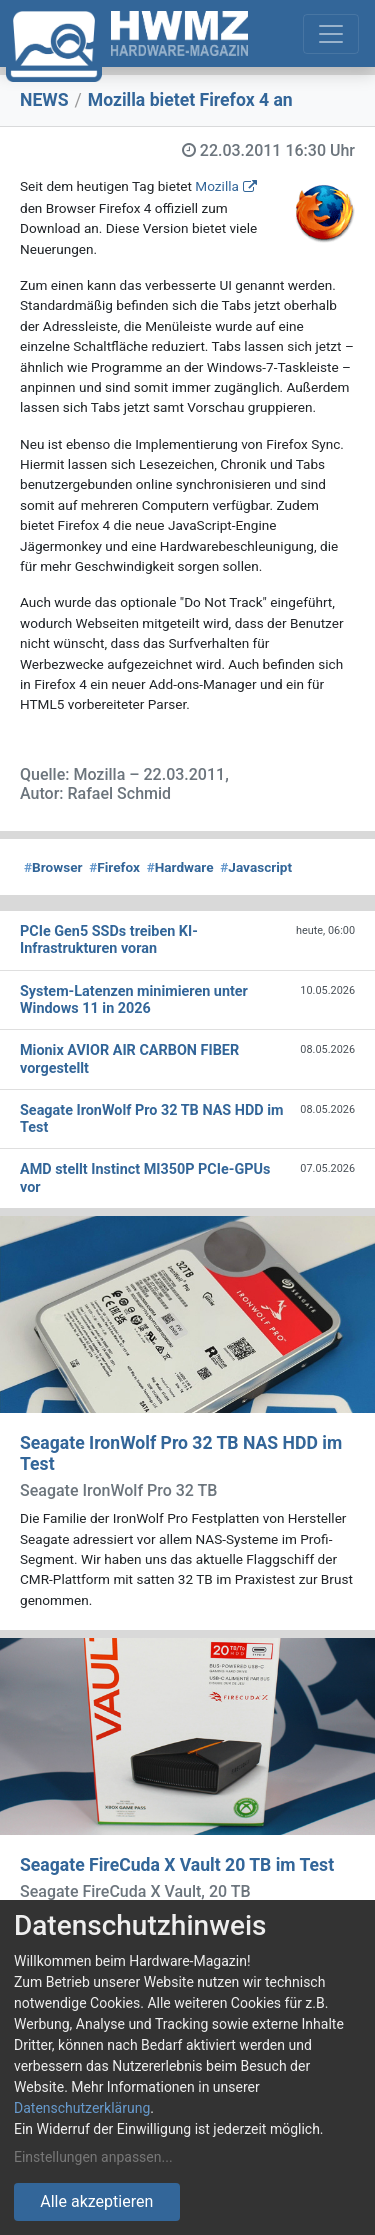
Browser (53, 867)
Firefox (114, 867)
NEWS (44, 100)
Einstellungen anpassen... (93, 2157)
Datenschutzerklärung (82, 2108)
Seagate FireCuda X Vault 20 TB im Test (177, 1865)
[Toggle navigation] (331, 34)
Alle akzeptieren (96, 2201)
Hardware (180, 867)
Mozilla (217, 186)
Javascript (256, 867)
